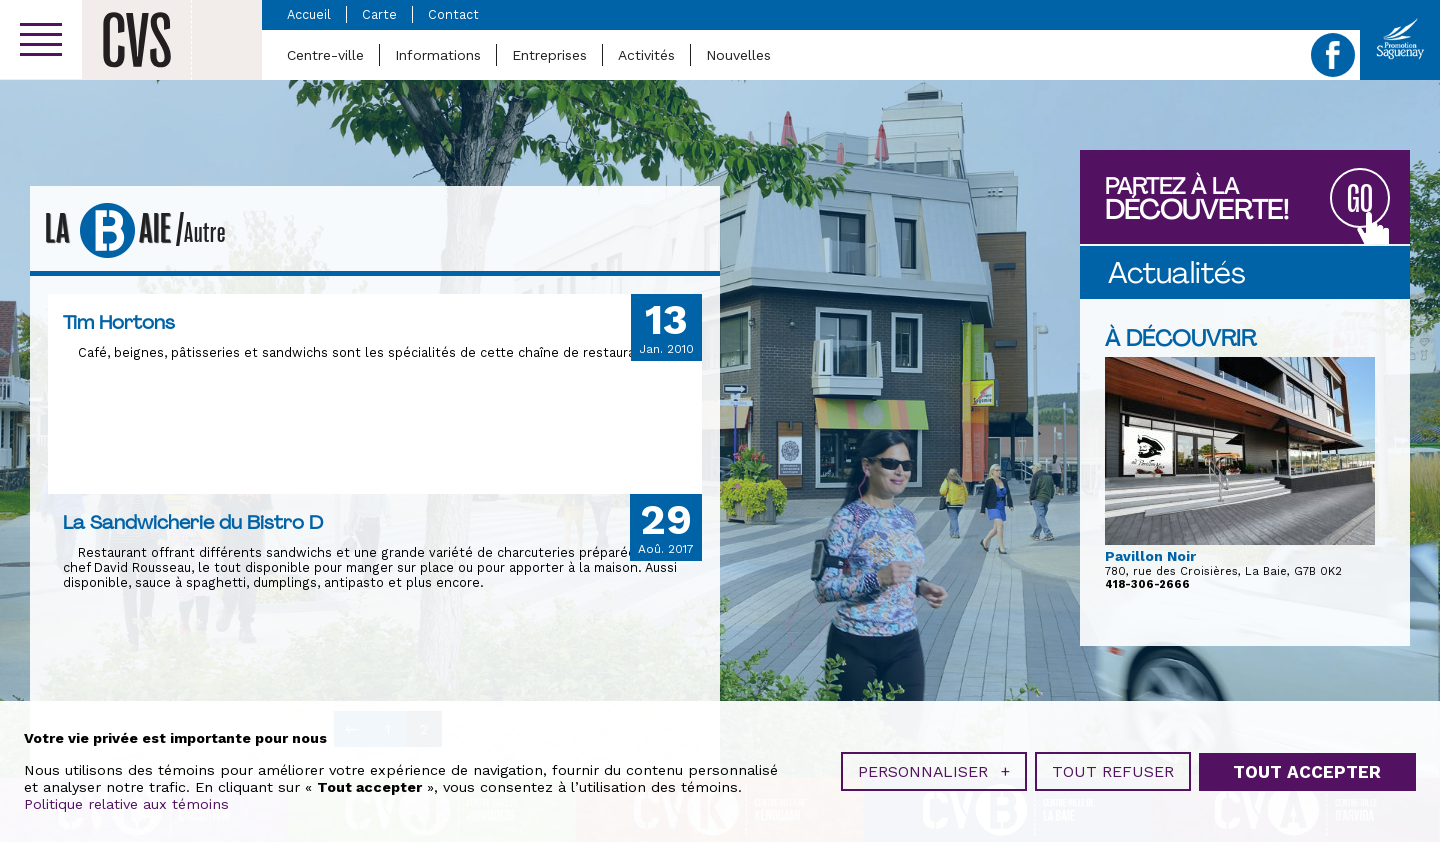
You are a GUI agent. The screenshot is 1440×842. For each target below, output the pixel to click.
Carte (379, 14)
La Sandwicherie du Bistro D (193, 522)
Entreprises (549, 55)
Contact (453, 14)
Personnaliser (934, 767)
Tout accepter (1307, 767)
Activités (646, 55)
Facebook (1333, 55)
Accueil (309, 14)
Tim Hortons (119, 322)
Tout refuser (1113, 767)
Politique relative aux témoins (126, 800)
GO (1360, 199)
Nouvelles (738, 55)
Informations (438, 55)
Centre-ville (325, 55)
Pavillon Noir (1150, 556)
